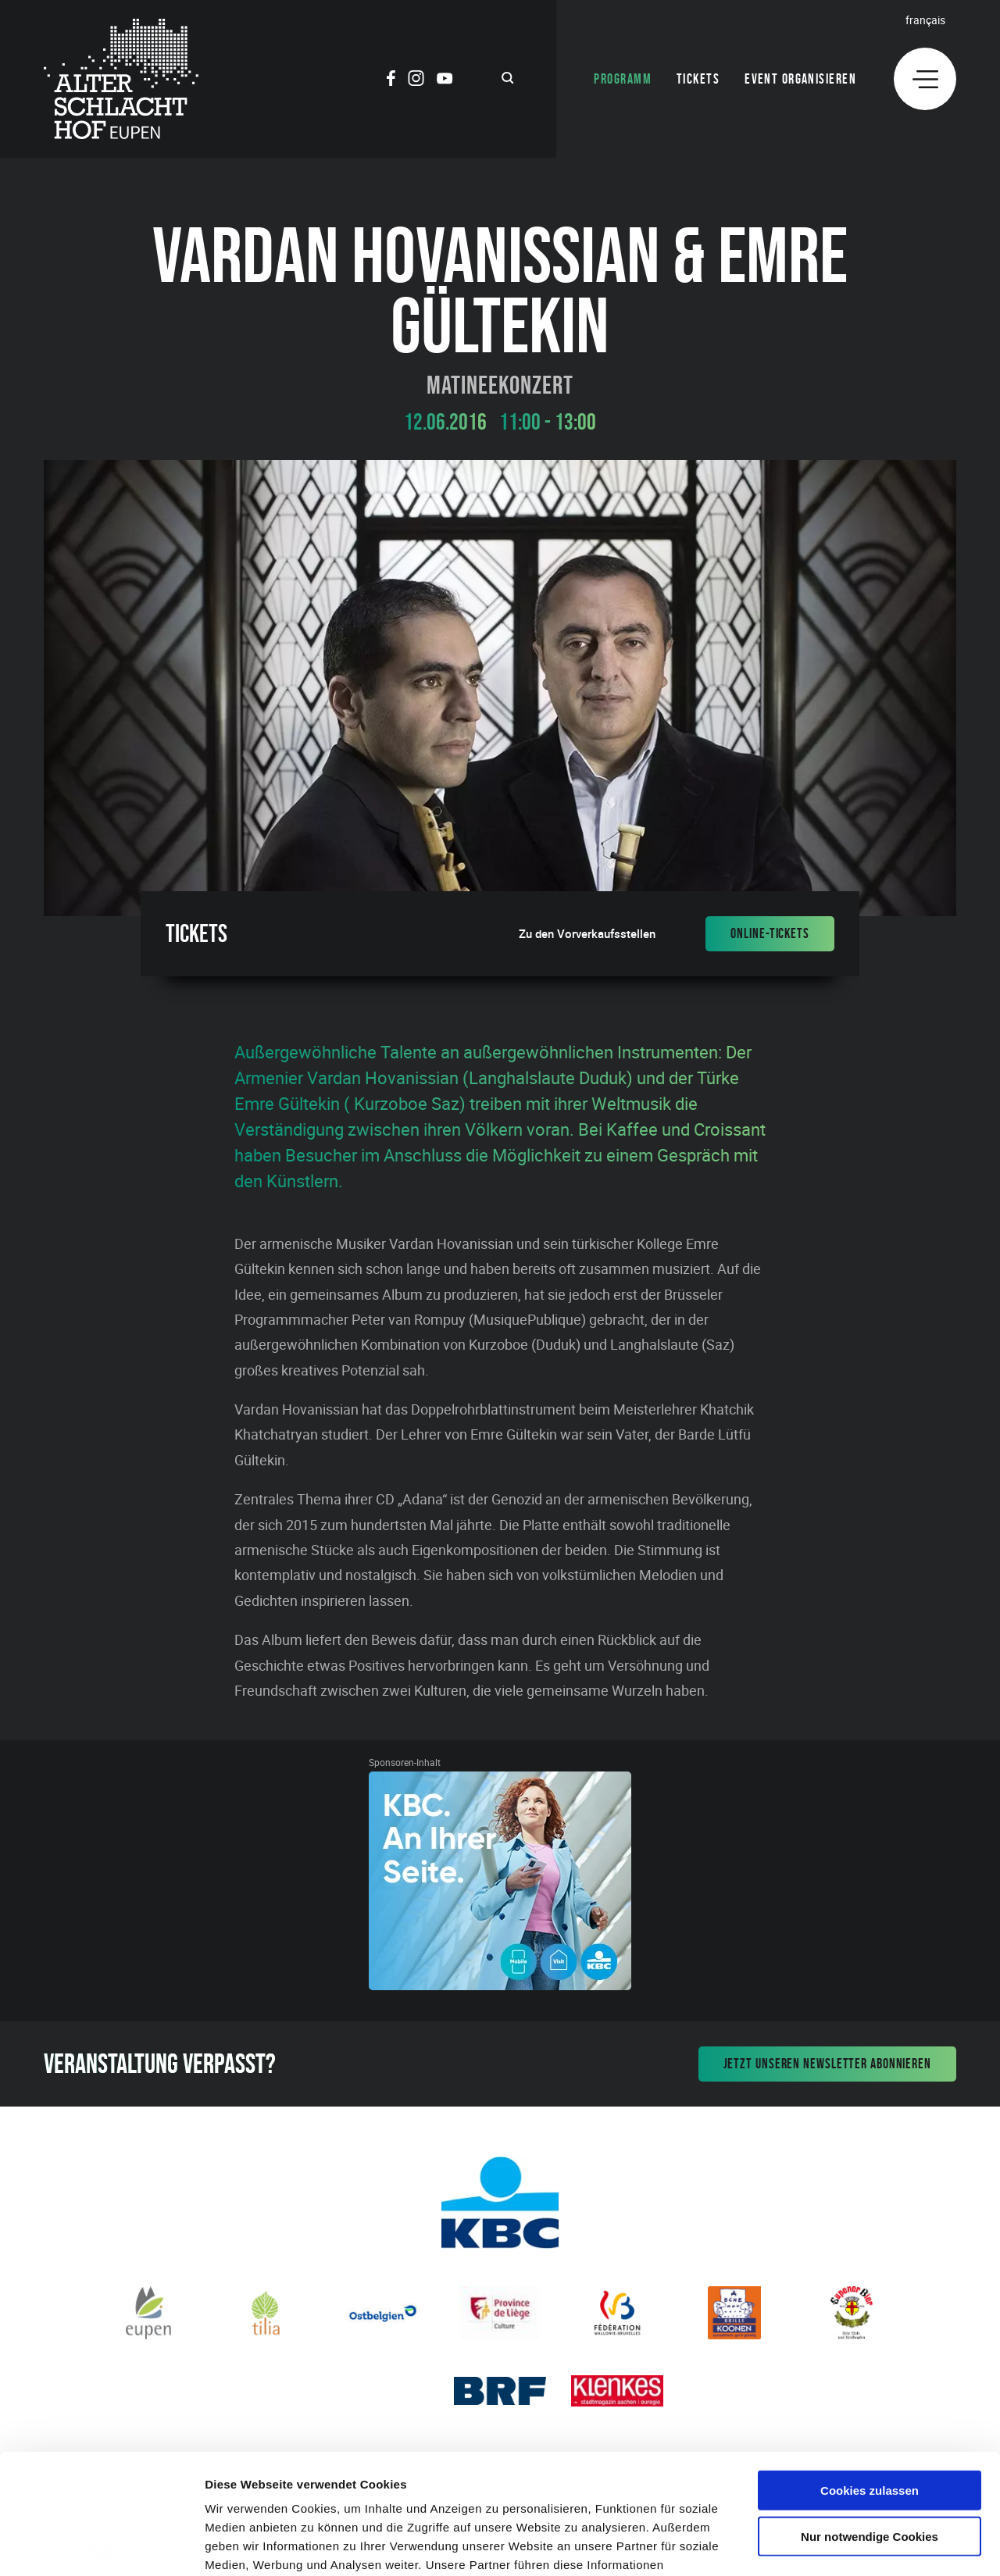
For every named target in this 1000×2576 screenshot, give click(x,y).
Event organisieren (800, 79)
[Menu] (925, 79)
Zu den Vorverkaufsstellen (587, 933)
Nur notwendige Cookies (869, 2416)
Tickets (698, 79)
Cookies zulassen (869, 2370)
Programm (623, 79)
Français (925, 19)
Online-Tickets (769, 933)
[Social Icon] (391, 80)
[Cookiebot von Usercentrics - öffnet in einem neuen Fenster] (101, 2545)
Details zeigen (830, 2545)
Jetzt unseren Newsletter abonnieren (827, 2063)
